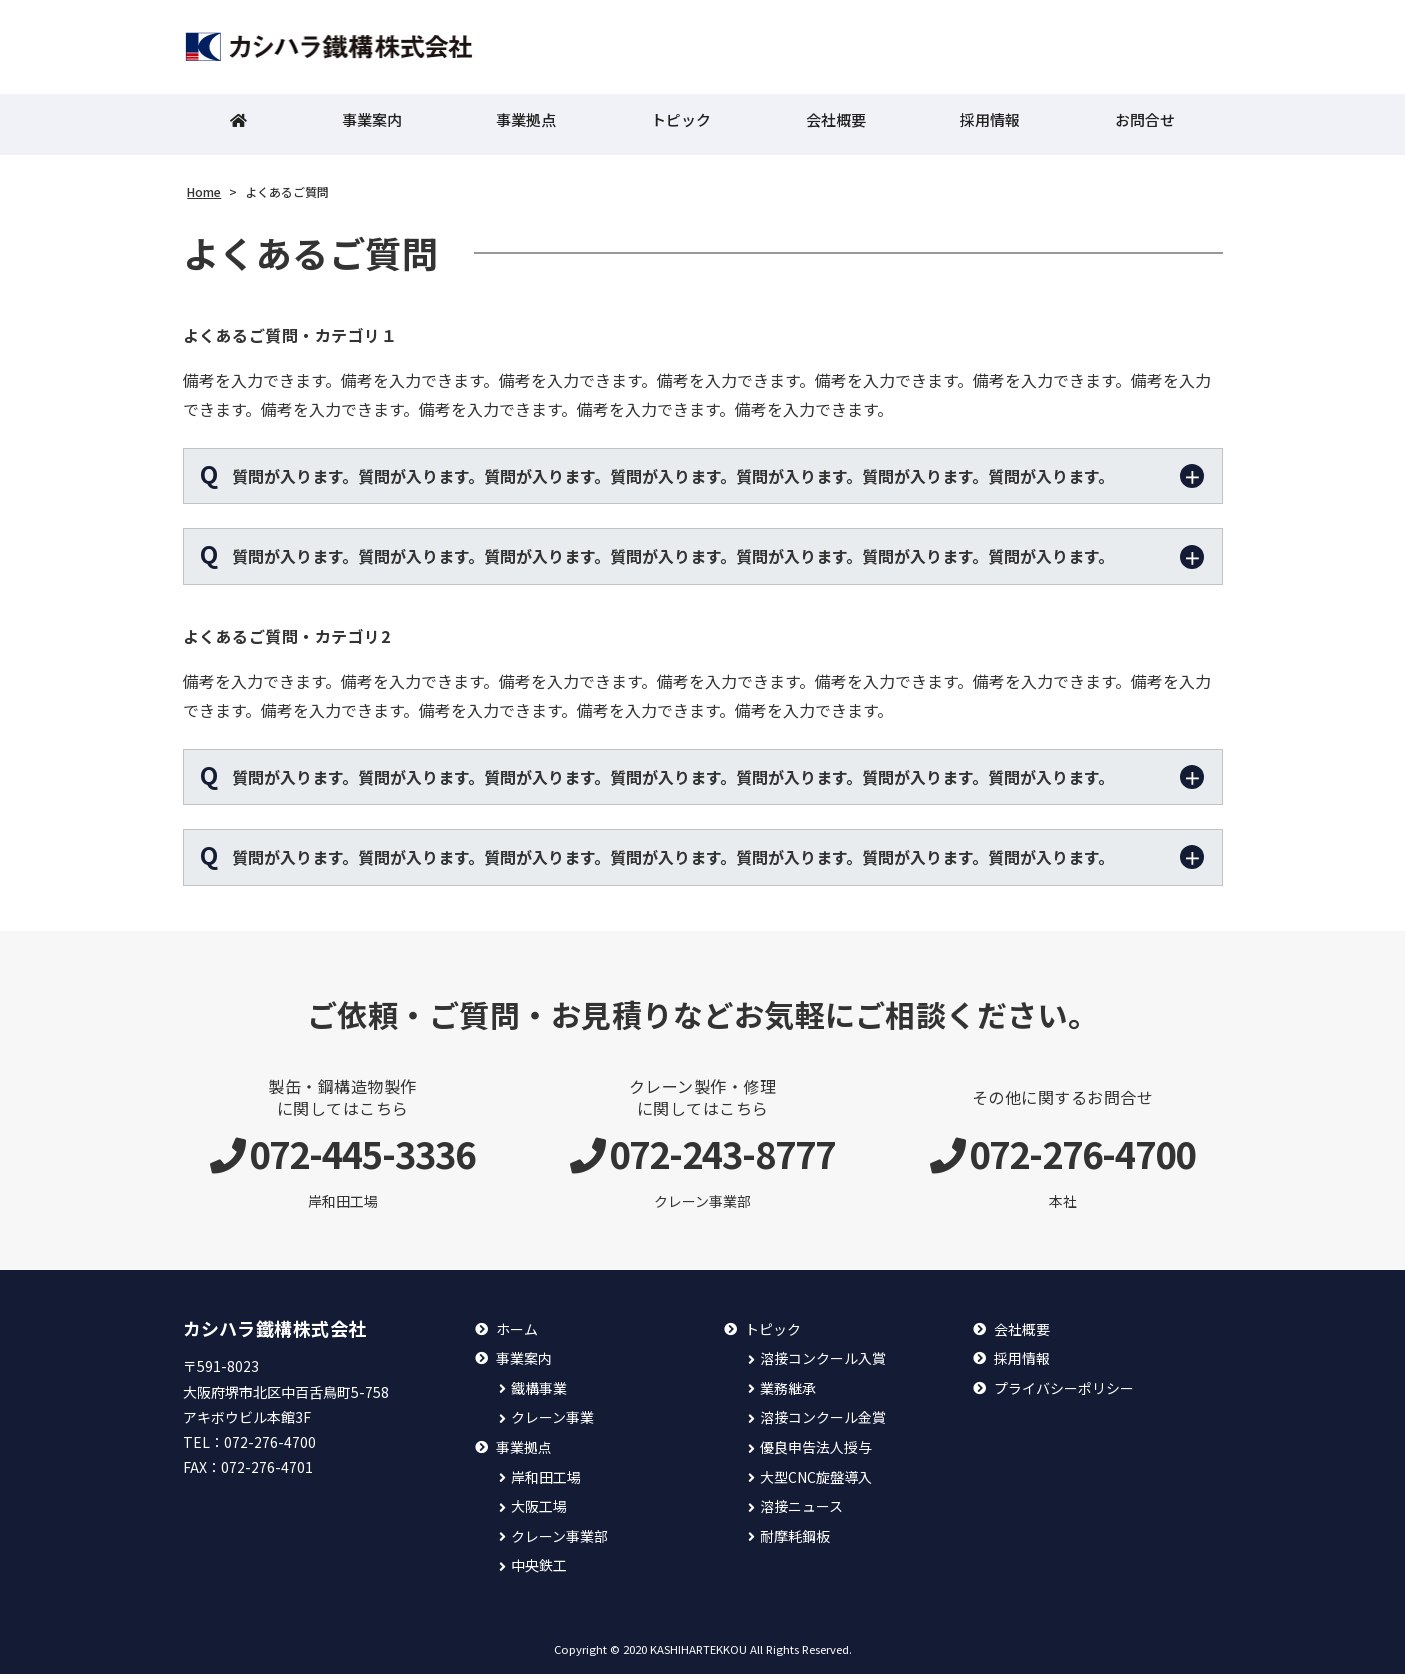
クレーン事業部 (559, 1541)
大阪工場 (539, 1512)
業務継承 (788, 1393)
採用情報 (990, 125)
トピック (681, 125)
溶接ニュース (801, 1512)
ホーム (517, 1334)
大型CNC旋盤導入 (816, 1482)
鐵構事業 (539, 1393)
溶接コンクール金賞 (823, 1423)
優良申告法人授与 (816, 1453)
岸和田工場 (546, 1482)
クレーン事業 (552, 1423)
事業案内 (372, 125)
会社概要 (836, 125)
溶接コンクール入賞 (823, 1364)
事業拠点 (526, 125)
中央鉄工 (539, 1571)
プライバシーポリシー (1064, 1393)
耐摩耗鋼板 (795, 1541)
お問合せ (1145, 125)
